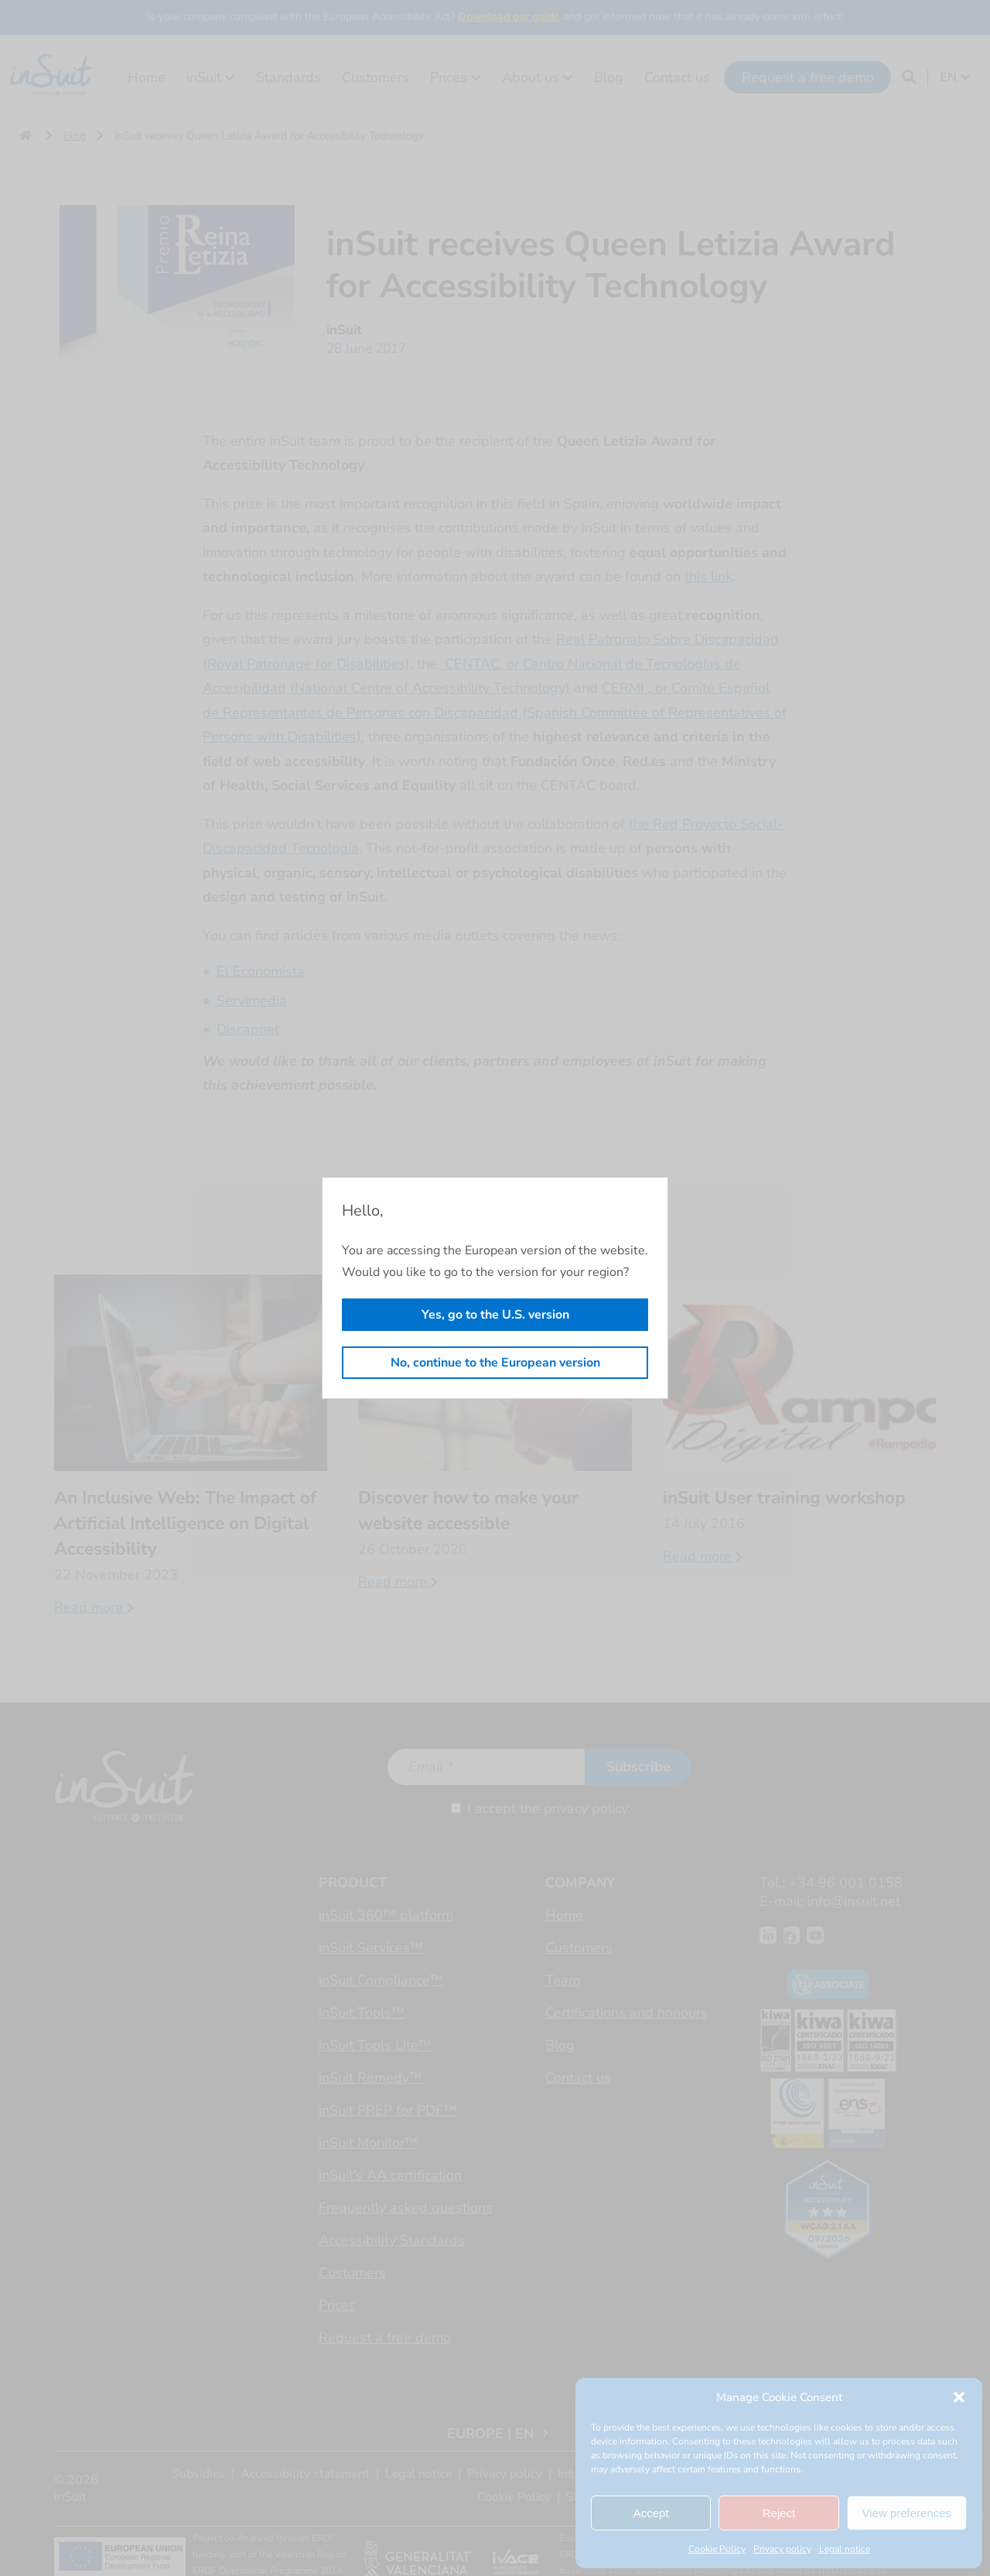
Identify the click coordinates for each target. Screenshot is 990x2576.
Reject (779, 2513)
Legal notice (844, 2549)
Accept (651, 2513)
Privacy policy (782, 2549)
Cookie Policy (717, 2549)
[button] (959, 2397)
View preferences (907, 2513)
